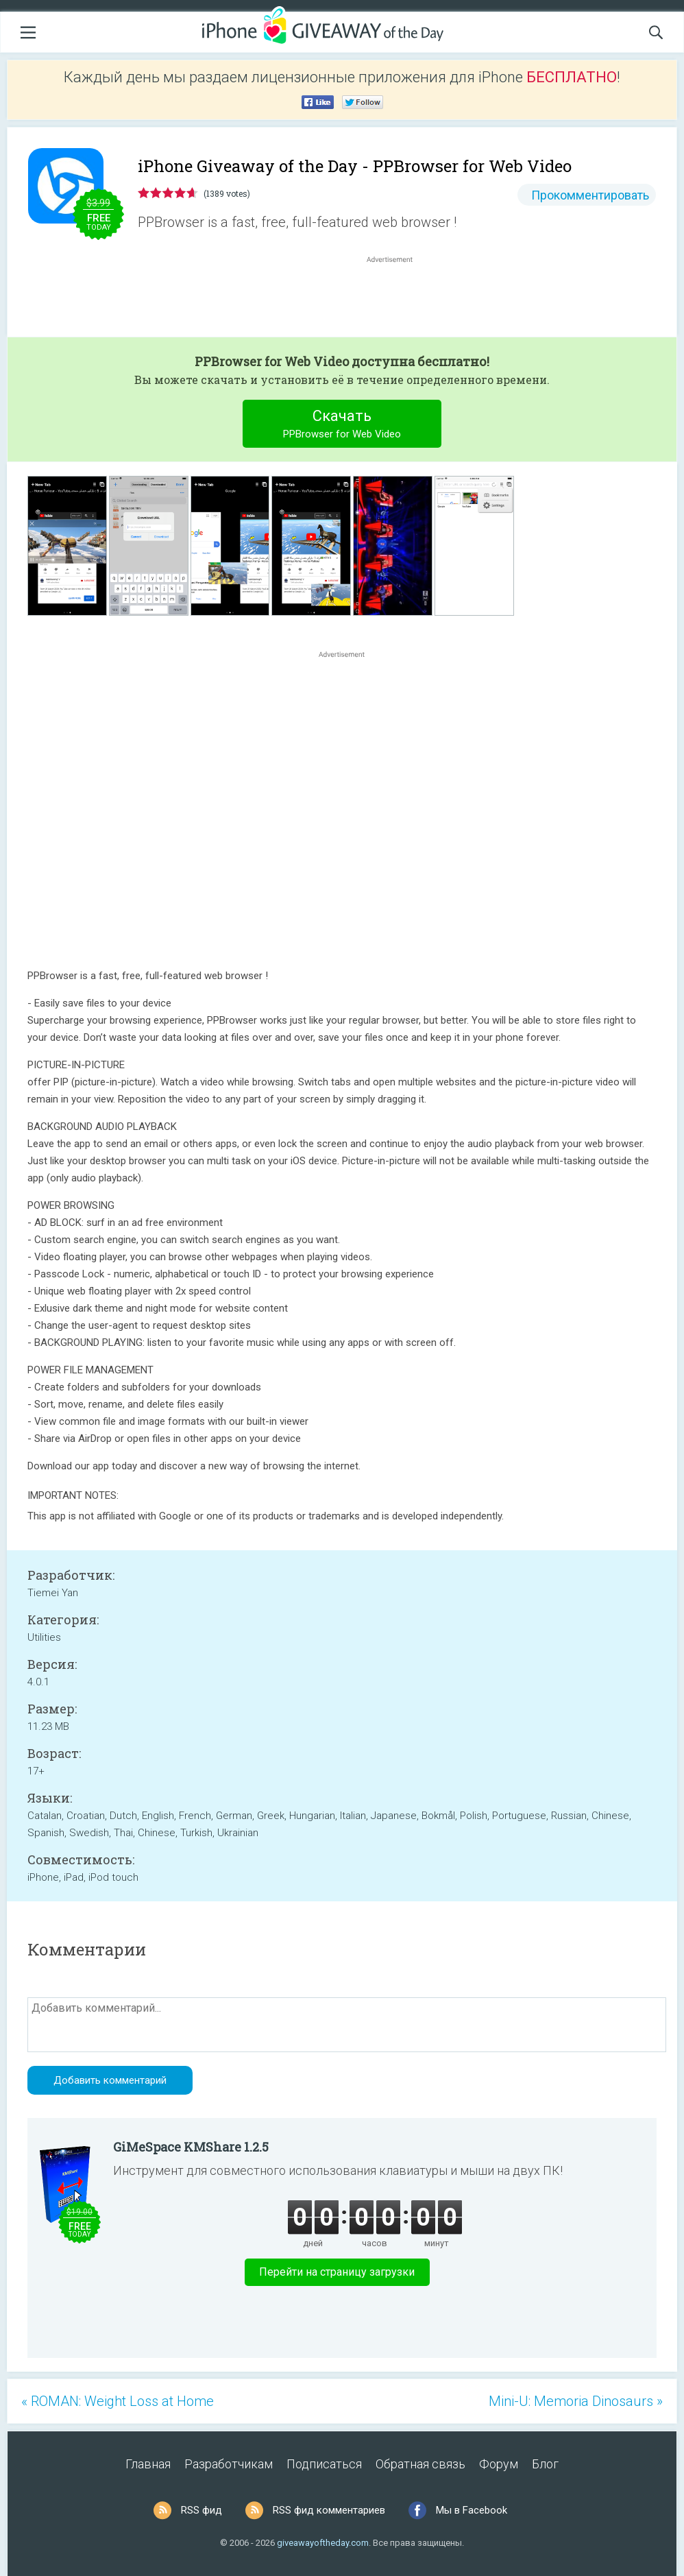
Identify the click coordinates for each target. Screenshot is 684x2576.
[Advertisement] (397, 299)
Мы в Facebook (471, 2510)
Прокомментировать (590, 195)
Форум (498, 2464)
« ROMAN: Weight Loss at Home (117, 2401)
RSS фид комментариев (329, 2510)
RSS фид (201, 2510)
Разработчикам (228, 2464)
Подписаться (324, 2464)
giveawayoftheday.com (323, 2543)
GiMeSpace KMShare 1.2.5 (191, 2147)
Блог (545, 2464)
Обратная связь (420, 2464)
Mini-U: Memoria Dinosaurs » (576, 2401)
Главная (148, 2464)
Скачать (342, 425)
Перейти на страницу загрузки (337, 2271)
